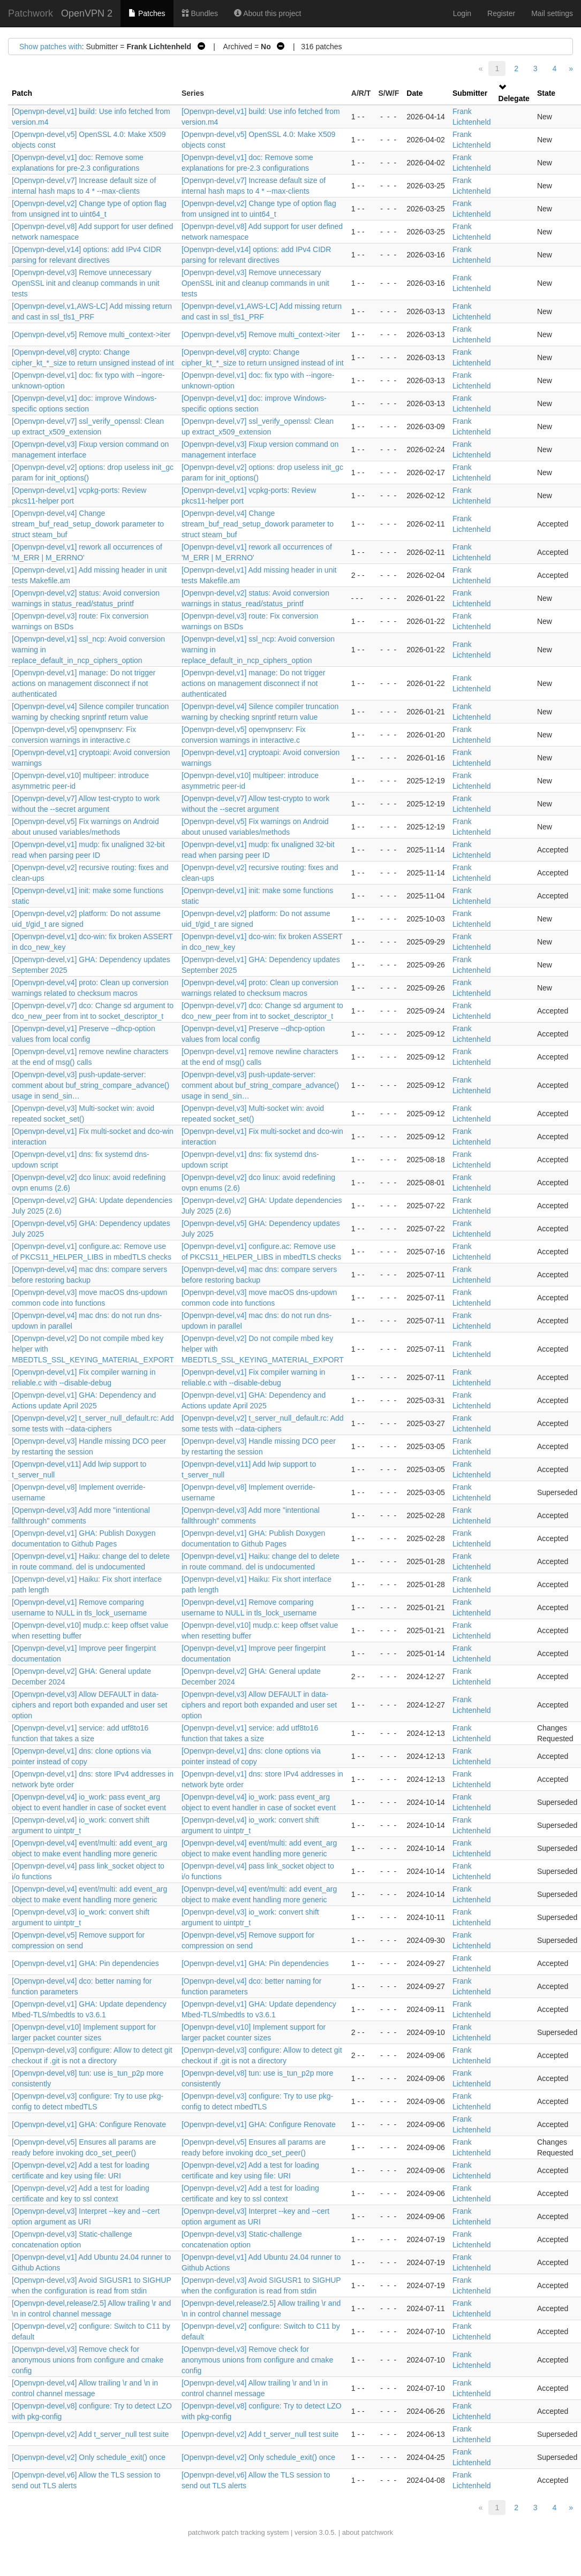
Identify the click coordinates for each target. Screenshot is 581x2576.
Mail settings (552, 13)
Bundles (200, 13)
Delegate (514, 98)
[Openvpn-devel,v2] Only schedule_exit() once (88, 2457)
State (546, 93)
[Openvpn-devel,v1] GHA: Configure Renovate (89, 2124)
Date (414, 93)
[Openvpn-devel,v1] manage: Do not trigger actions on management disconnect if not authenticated (84, 683)
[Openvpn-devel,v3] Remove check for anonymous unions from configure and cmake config (87, 2360)
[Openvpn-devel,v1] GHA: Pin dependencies (85, 1963)
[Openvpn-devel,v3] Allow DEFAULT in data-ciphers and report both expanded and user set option (89, 1705)
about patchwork (367, 2532)
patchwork (204, 2532)
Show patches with (50, 46)
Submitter (469, 93)
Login (462, 13)
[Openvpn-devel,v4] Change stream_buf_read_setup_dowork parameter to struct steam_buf (88, 524)
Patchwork (30, 13)
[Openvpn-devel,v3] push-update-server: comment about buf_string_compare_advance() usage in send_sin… (90, 1085)
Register (501, 13)
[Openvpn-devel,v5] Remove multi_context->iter (91, 334)
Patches (147, 13)
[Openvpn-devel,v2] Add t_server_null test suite (90, 2434)
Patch (22, 93)
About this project (267, 13)
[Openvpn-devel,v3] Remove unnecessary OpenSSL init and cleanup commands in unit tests (86, 283)
